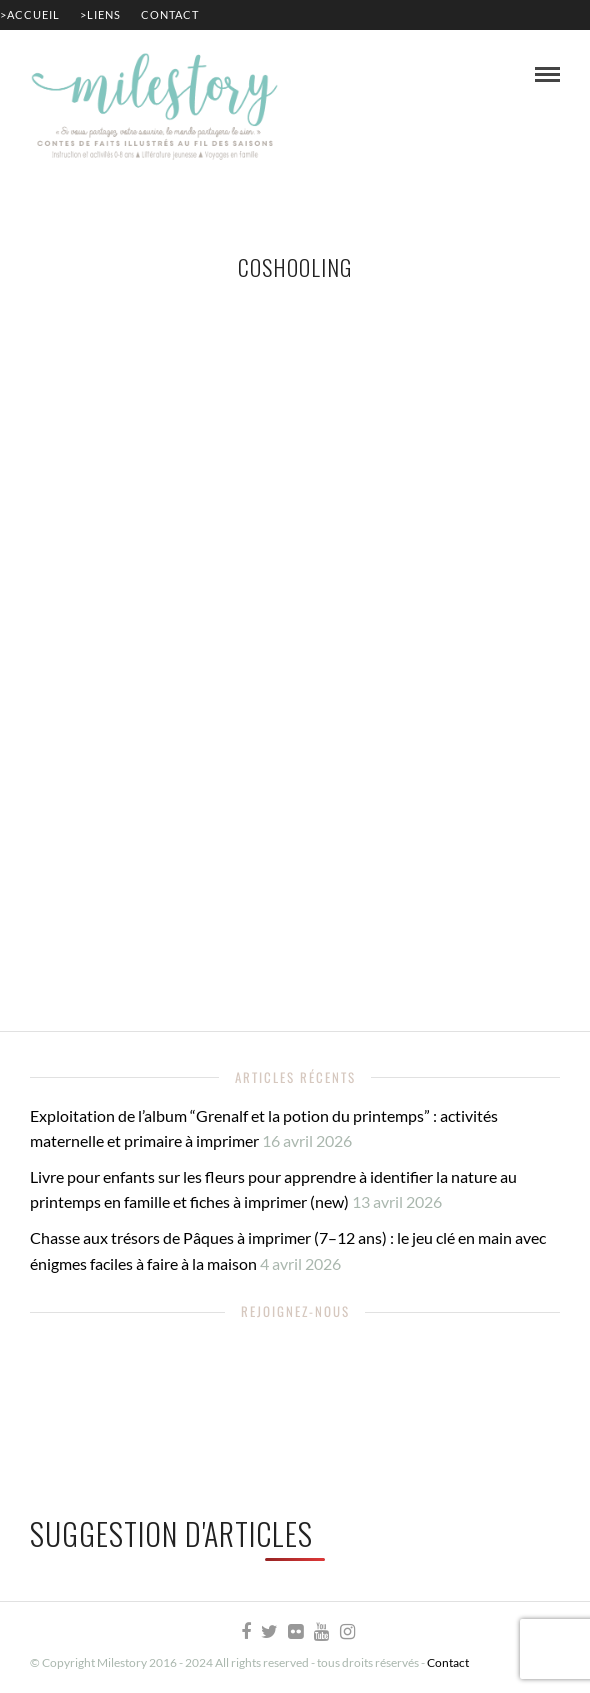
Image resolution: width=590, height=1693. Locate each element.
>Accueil (30, 14)
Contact (170, 14)
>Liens (100, 14)
